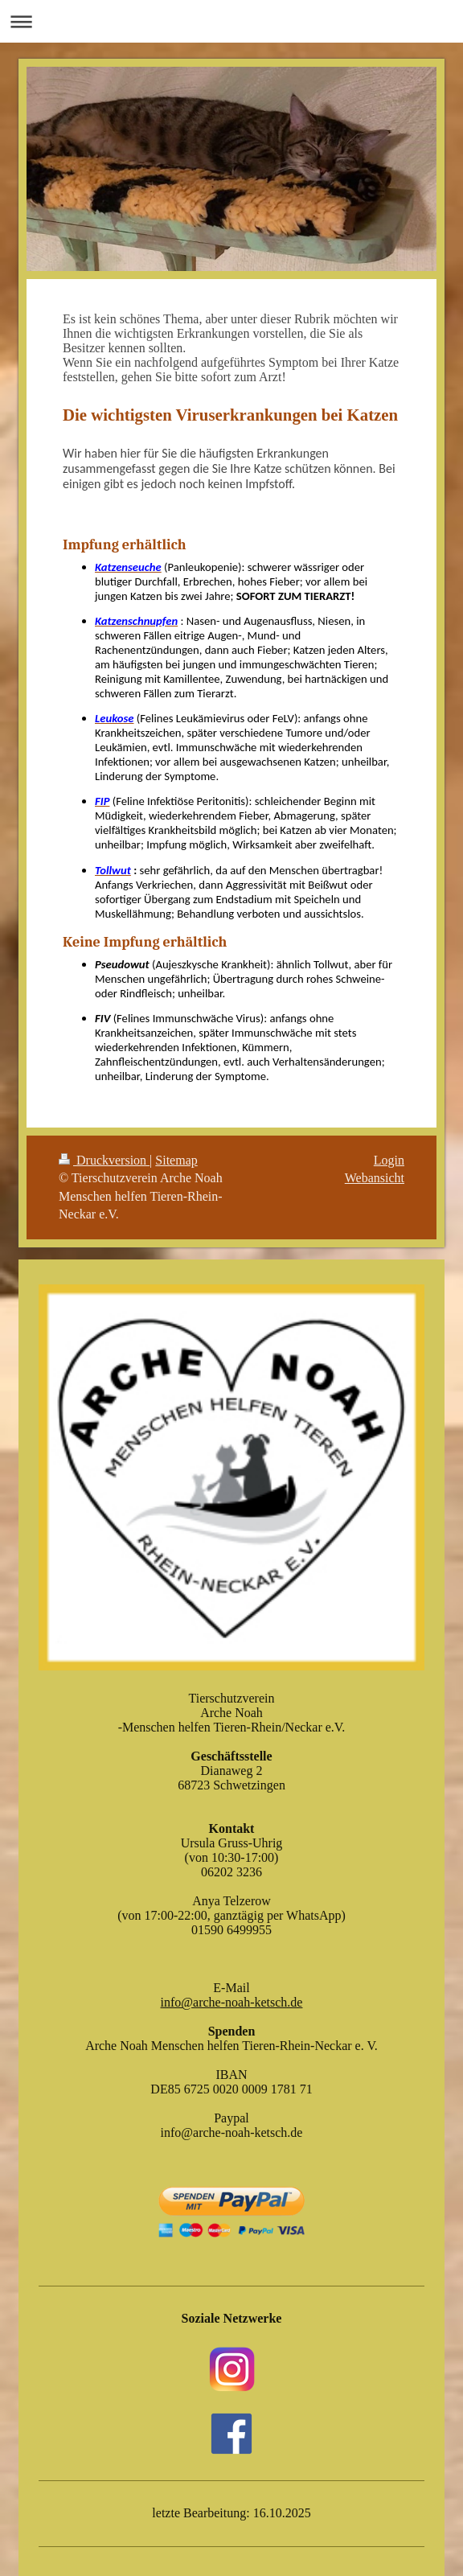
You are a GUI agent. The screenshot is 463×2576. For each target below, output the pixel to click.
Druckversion (104, 1160)
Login (389, 1160)
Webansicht (374, 1178)
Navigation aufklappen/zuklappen (231, 21)
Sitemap (176, 1160)
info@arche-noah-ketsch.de (232, 2002)
